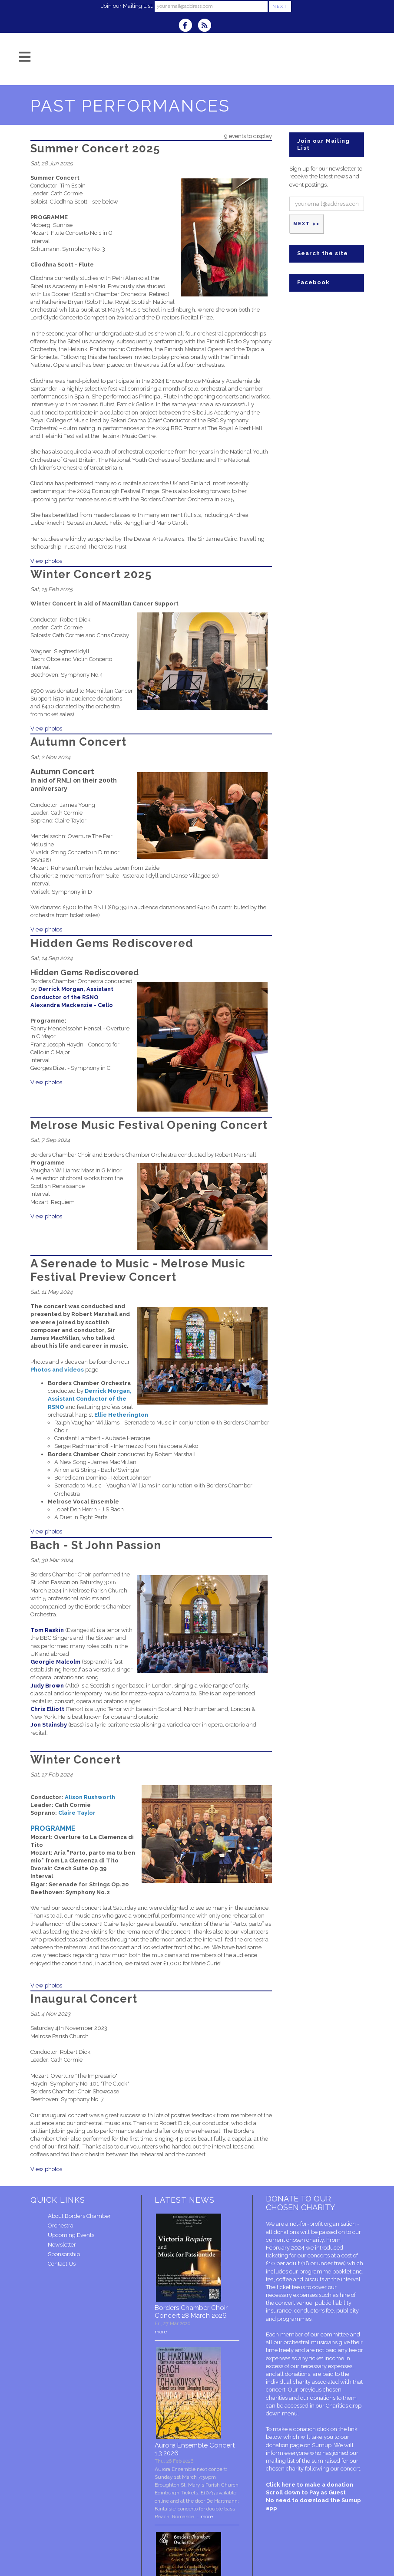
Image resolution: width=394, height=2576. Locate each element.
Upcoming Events (71, 2235)
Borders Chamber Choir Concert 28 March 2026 (191, 2311)
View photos (46, 561)
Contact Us (62, 2263)
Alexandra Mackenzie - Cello (71, 1005)
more (161, 2332)
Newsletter (62, 2244)
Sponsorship (64, 2254)
